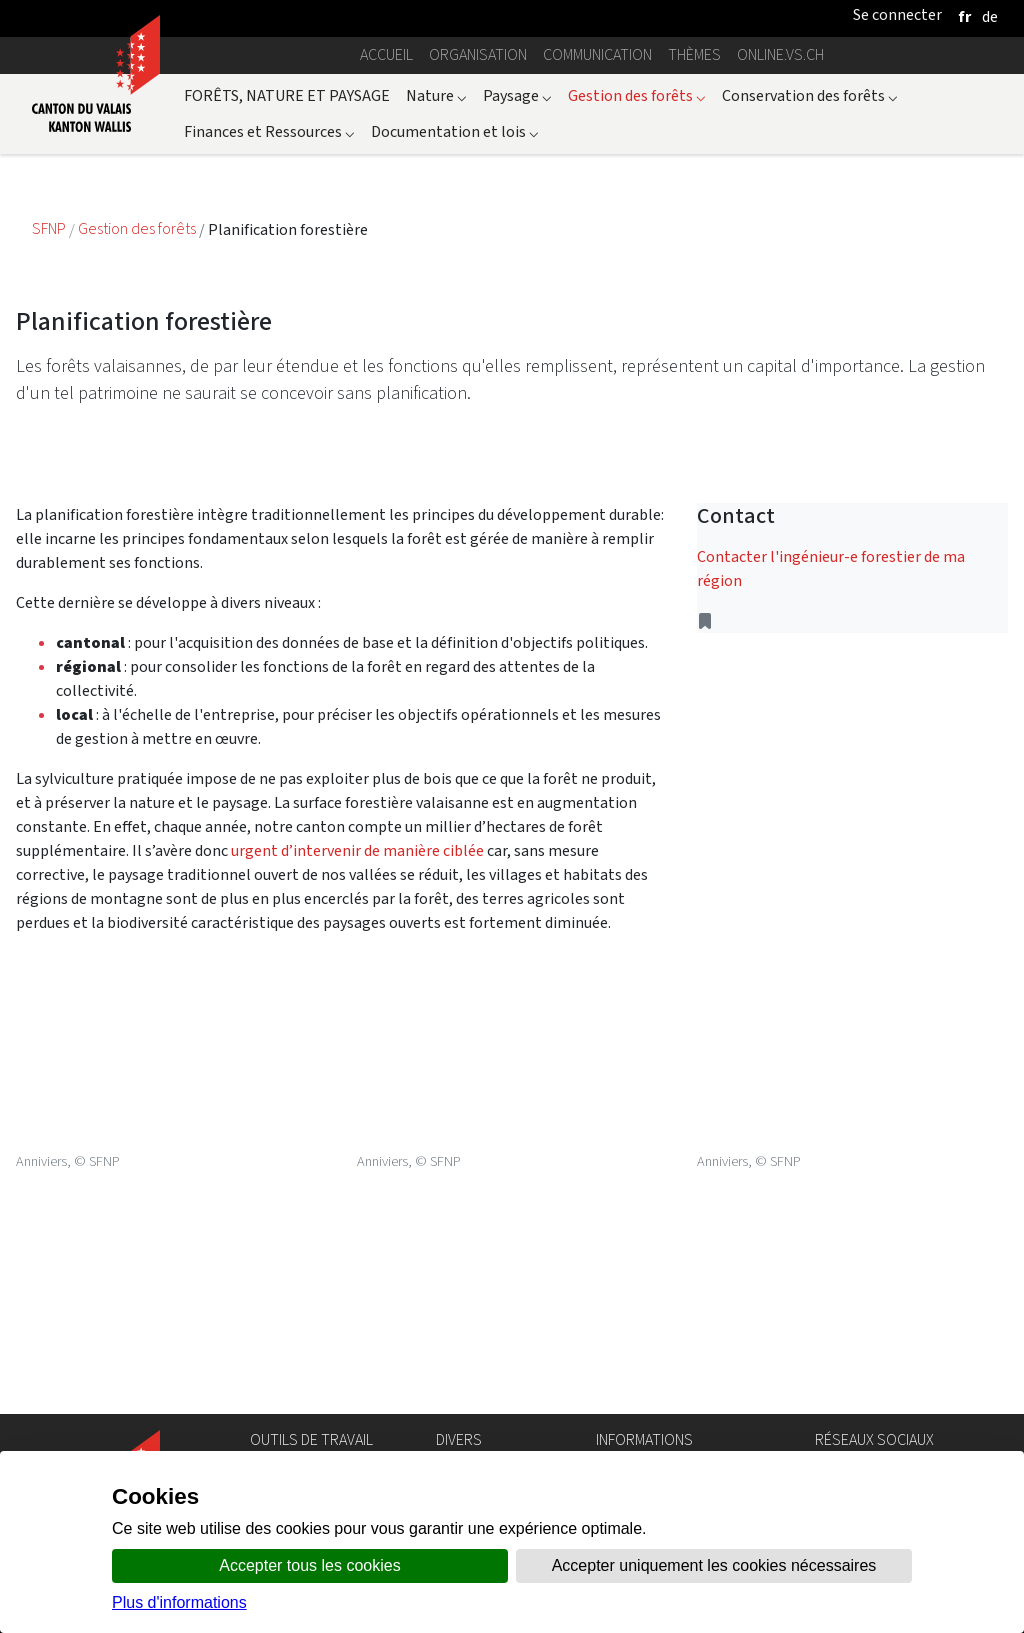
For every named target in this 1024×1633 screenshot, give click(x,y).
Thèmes (694, 54)
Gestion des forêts (637, 95)
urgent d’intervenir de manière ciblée (357, 850)
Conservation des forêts (810, 95)
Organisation (478, 54)
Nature (436, 95)
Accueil (386, 54)
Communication (597, 54)
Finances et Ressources (269, 131)
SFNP (50, 229)
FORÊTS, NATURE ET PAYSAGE (287, 95)
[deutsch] (990, 16)
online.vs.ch (780, 54)
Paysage (517, 95)
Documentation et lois (455, 131)
